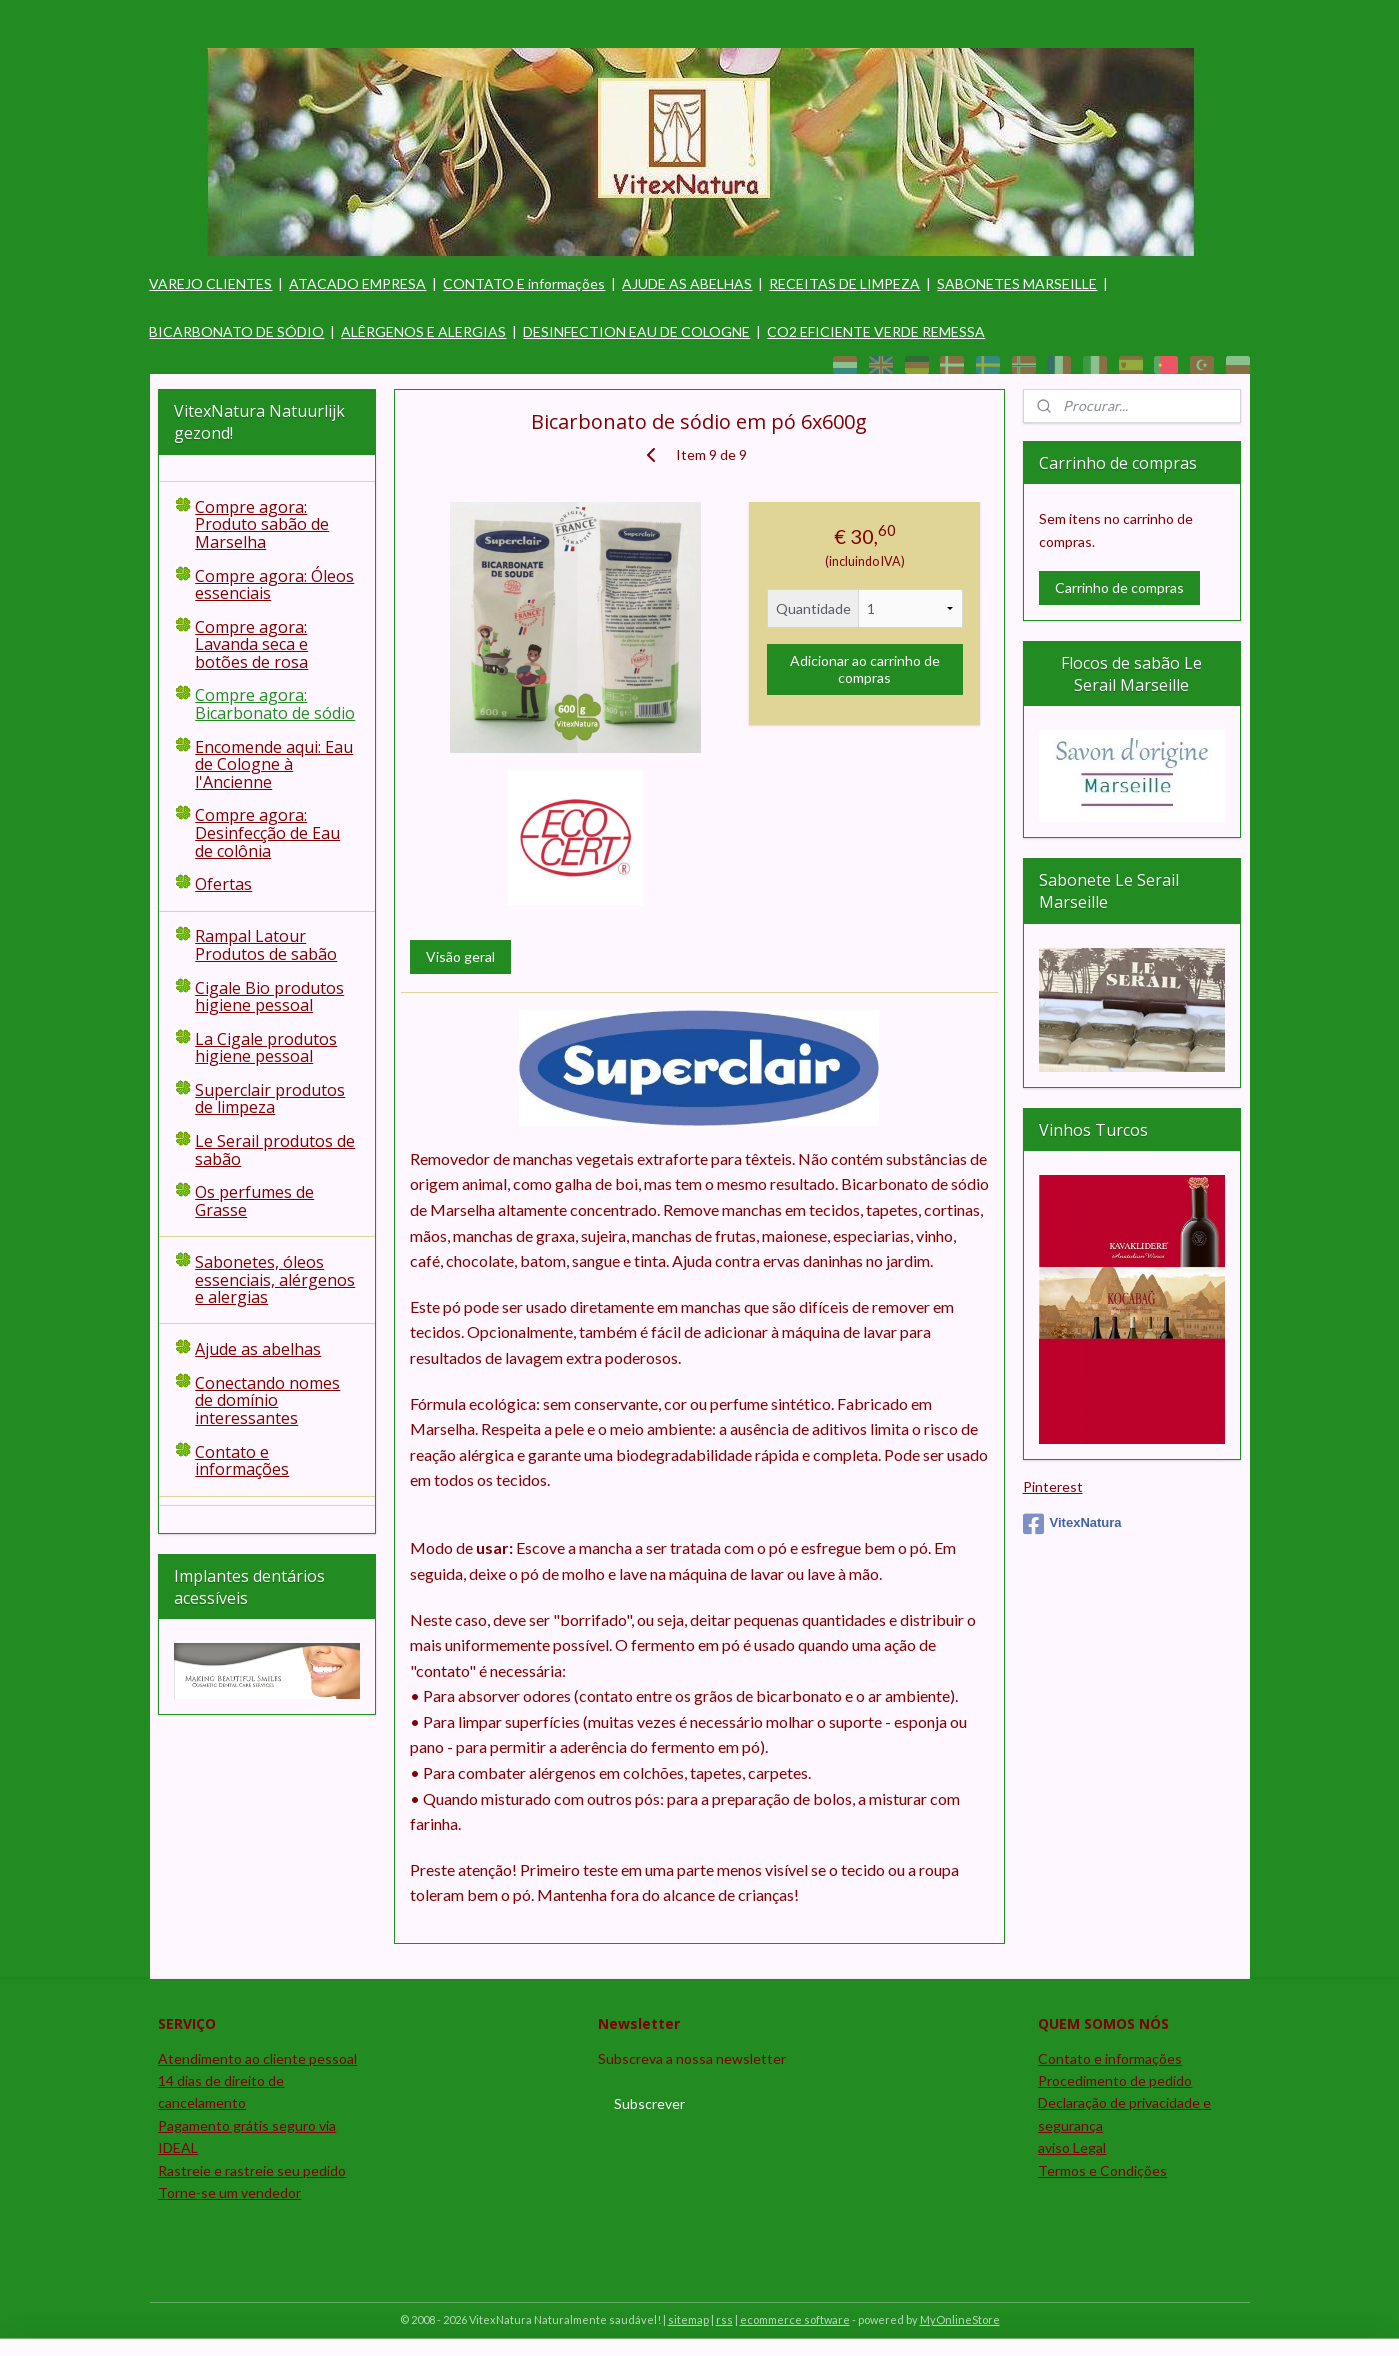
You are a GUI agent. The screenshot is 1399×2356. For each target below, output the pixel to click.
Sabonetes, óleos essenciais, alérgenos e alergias (275, 1279)
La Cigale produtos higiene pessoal (266, 1048)
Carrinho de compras (1119, 587)
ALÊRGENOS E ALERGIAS (423, 331)
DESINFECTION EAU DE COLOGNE (636, 331)
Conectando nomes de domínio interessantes (267, 1400)
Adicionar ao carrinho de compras (865, 669)
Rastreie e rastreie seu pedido (252, 2170)
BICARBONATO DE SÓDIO (236, 331)
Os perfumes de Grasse (254, 1201)
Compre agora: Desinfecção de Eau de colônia (267, 832)
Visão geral (460, 956)
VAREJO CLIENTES (210, 283)
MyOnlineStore (960, 2319)
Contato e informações (242, 1461)
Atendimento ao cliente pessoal (257, 2058)
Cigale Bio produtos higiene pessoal (269, 997)
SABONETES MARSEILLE (1017, 283)
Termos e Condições (1102, 2170)
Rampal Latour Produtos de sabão (266, 945)
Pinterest (1053, 1486)
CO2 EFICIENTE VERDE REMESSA (876, 331)
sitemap (688, 2319)
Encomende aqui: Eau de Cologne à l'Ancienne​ (274, 764)
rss (724, 2319)
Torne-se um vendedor (229, 2192)
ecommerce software (795, 2319)
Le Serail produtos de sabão (275, 1150)
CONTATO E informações (524, 283)
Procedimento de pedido (1115, 2080)
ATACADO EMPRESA (357, 283)
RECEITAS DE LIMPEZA (844, 283)
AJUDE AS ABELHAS (687, 283)
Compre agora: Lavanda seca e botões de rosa (251, 644)
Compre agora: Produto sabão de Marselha (262, 524)
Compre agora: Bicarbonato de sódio (275, 704)
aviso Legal (1072, 2147)
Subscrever (649, 2103)
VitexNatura (1072, 1524)
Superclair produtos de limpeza (270, 1099)
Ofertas (223, 884)
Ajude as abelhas (258, 1349)
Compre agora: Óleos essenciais (274, 585)
